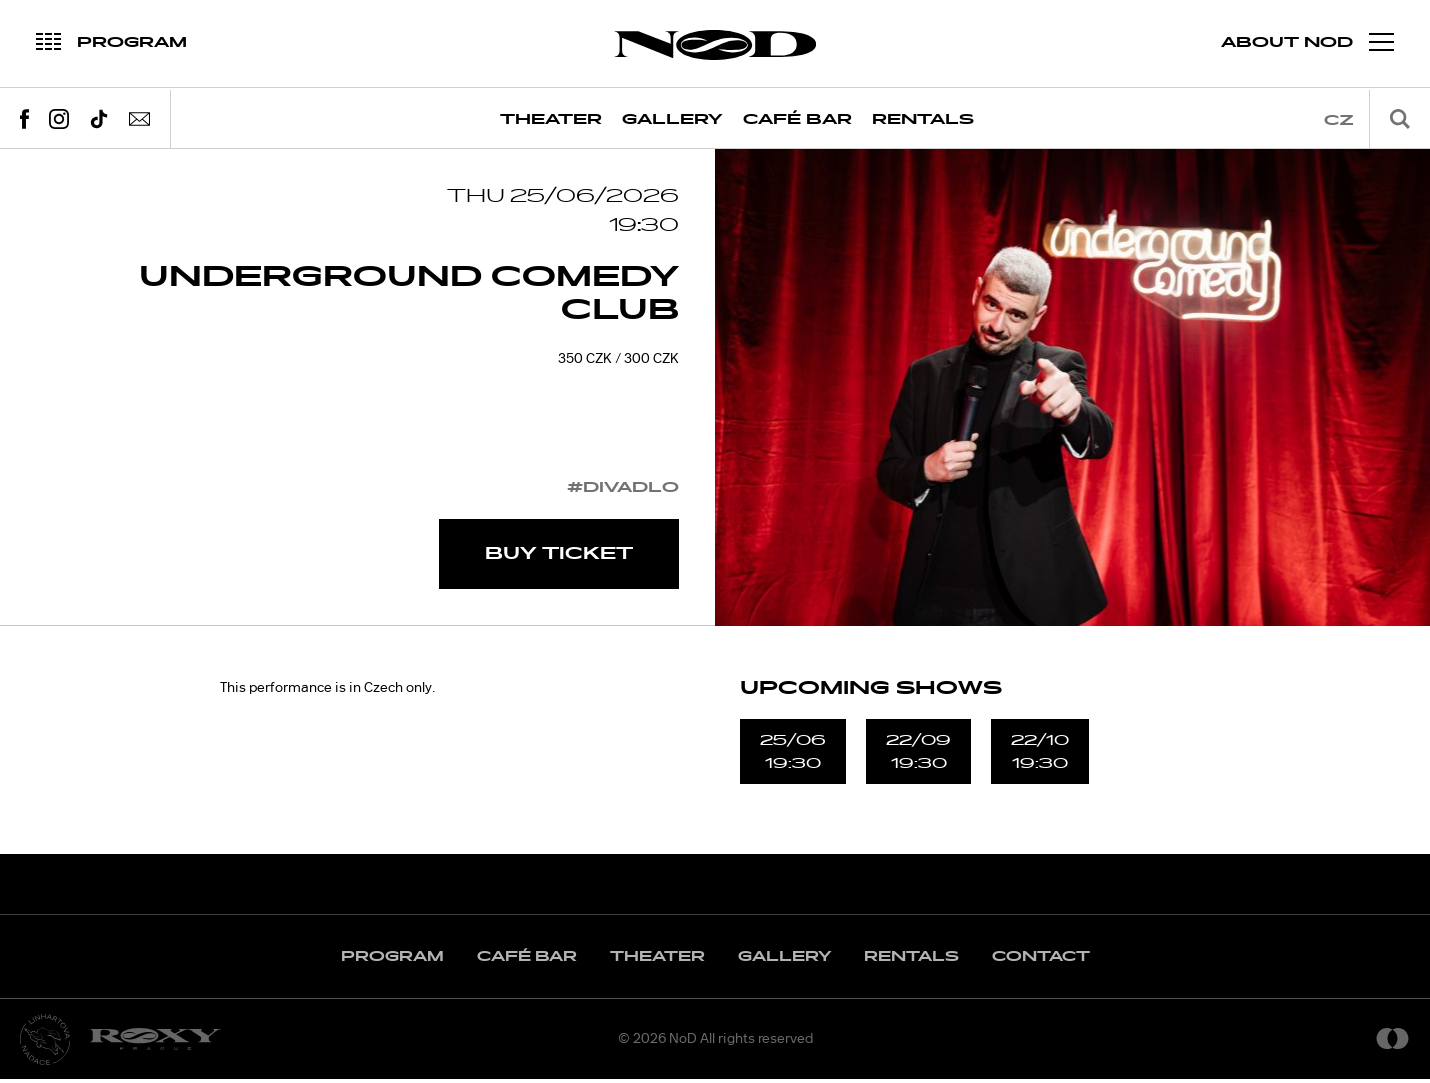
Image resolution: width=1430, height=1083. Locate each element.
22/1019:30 (1040, 755)
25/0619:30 (793, 755)
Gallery (672, 119)
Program (392, 960)
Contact (1041, 960)
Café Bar (797, 119)
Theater (551, 119)
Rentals (923, 119)
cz (1339, 120)
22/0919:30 (918, 755)
